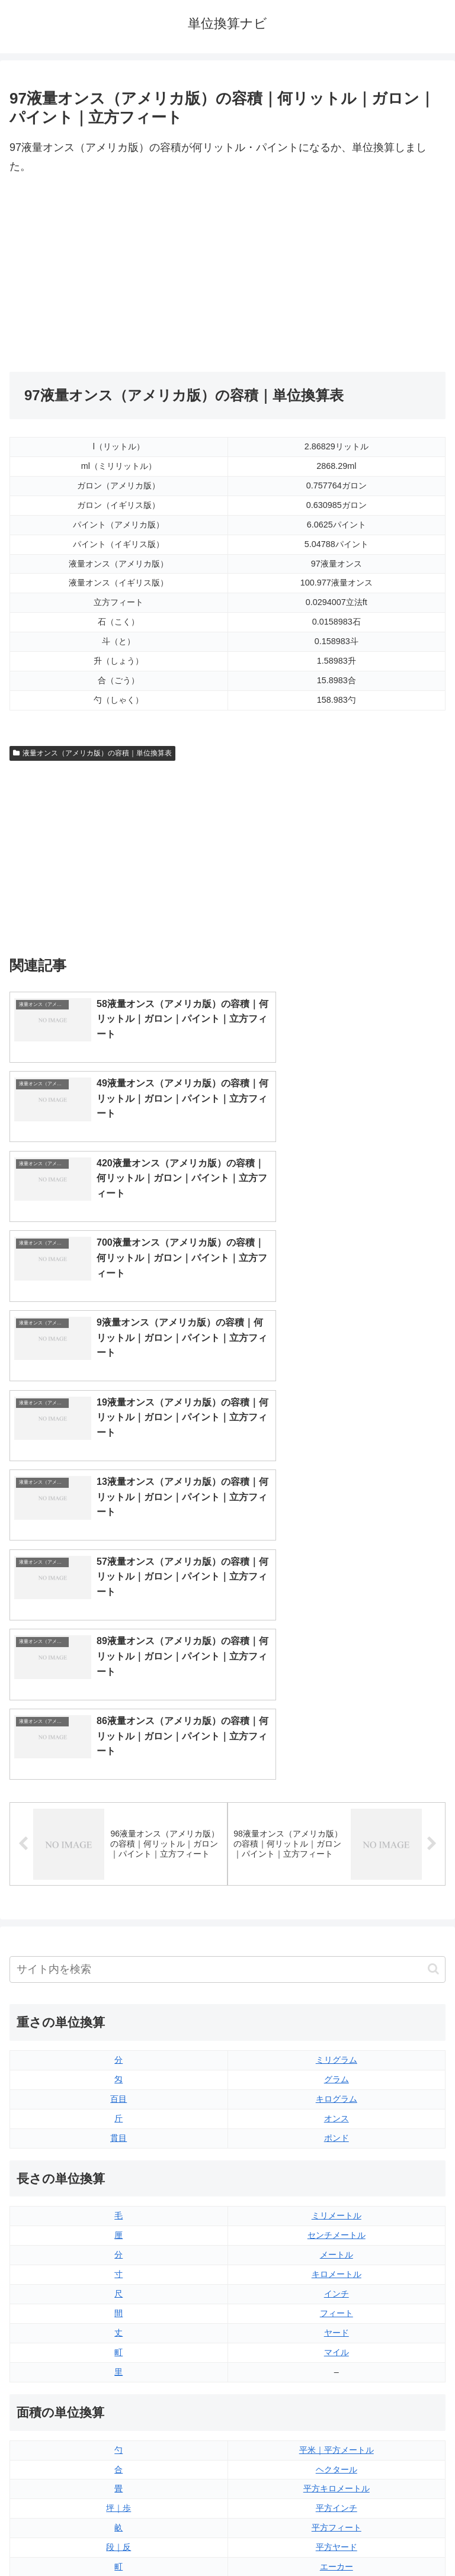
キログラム (336, 1702)
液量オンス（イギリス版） (336, 2268)
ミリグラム (336, 1663)
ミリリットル (118, 2366)
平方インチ (336, 2112)
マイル (336, 1956)
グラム (336, 1683)
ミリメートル (336, 1820)
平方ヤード (336, 2151)
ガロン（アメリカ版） (336, 2385)
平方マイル (336, 2190)
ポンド (336, 1742)
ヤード (336, 1936)
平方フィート (336, 2132)
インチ (336, 1897)
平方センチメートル (118, 2190)
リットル (118, 2385)
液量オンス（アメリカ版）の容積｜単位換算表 (92, 753)
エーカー (336, 2170)
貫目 (118, 1742)
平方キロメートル (336, 2093)
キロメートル (336, 1878)
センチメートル (336, 1839)
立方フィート (336, 2307)
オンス (336, 1722)
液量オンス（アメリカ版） (336, 2287)
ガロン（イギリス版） (336, 2366)
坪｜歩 (118, 2112)
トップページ (116, 2537)
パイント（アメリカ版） (336, 2346)
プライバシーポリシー (338, 2537)
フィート (336, 1917)
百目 (118, 1702)
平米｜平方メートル (336, 2054)
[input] (227, 1573)
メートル (336, 1859)
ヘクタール (336, 2073)
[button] (433, 1573)
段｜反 (118, 2151)
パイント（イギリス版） (336, 2326)
